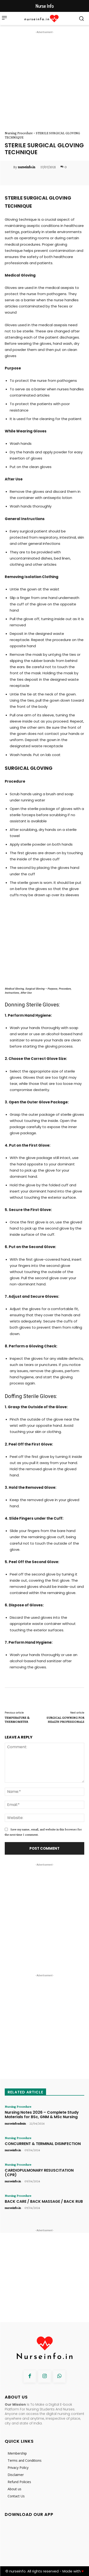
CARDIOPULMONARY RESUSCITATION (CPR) (39, 2173)
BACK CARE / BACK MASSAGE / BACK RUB (44, 2201)
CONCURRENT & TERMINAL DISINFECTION (43, 2143)
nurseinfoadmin (15, 2123)
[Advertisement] (44, 79)
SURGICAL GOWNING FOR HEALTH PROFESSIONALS (65, 1720)
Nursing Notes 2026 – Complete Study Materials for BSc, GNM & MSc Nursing (42, 2115)
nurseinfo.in (26, 167)
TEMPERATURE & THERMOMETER (17, 1720)
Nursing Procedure (19, 133)
